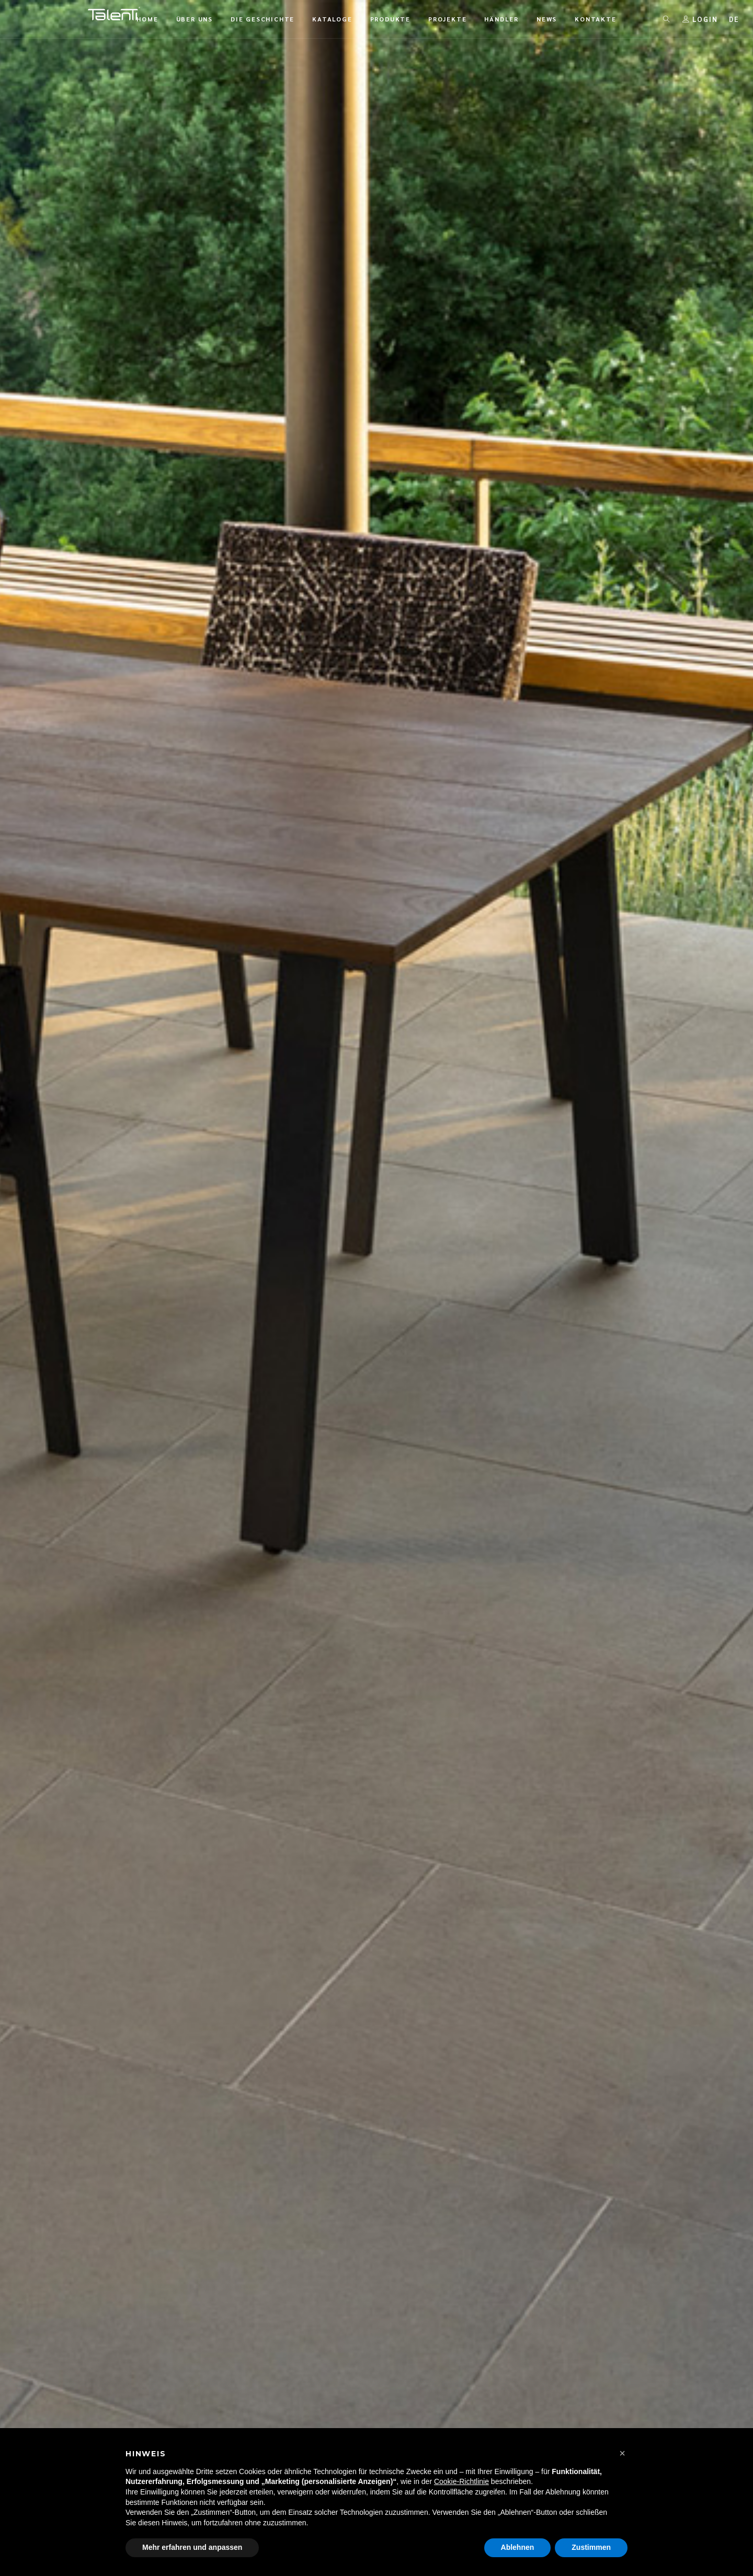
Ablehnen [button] (517, 2547)
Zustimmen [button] (591, 2547)
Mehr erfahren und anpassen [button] (192, 2547)
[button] (622, 2453)
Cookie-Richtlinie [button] (461, 2481)
